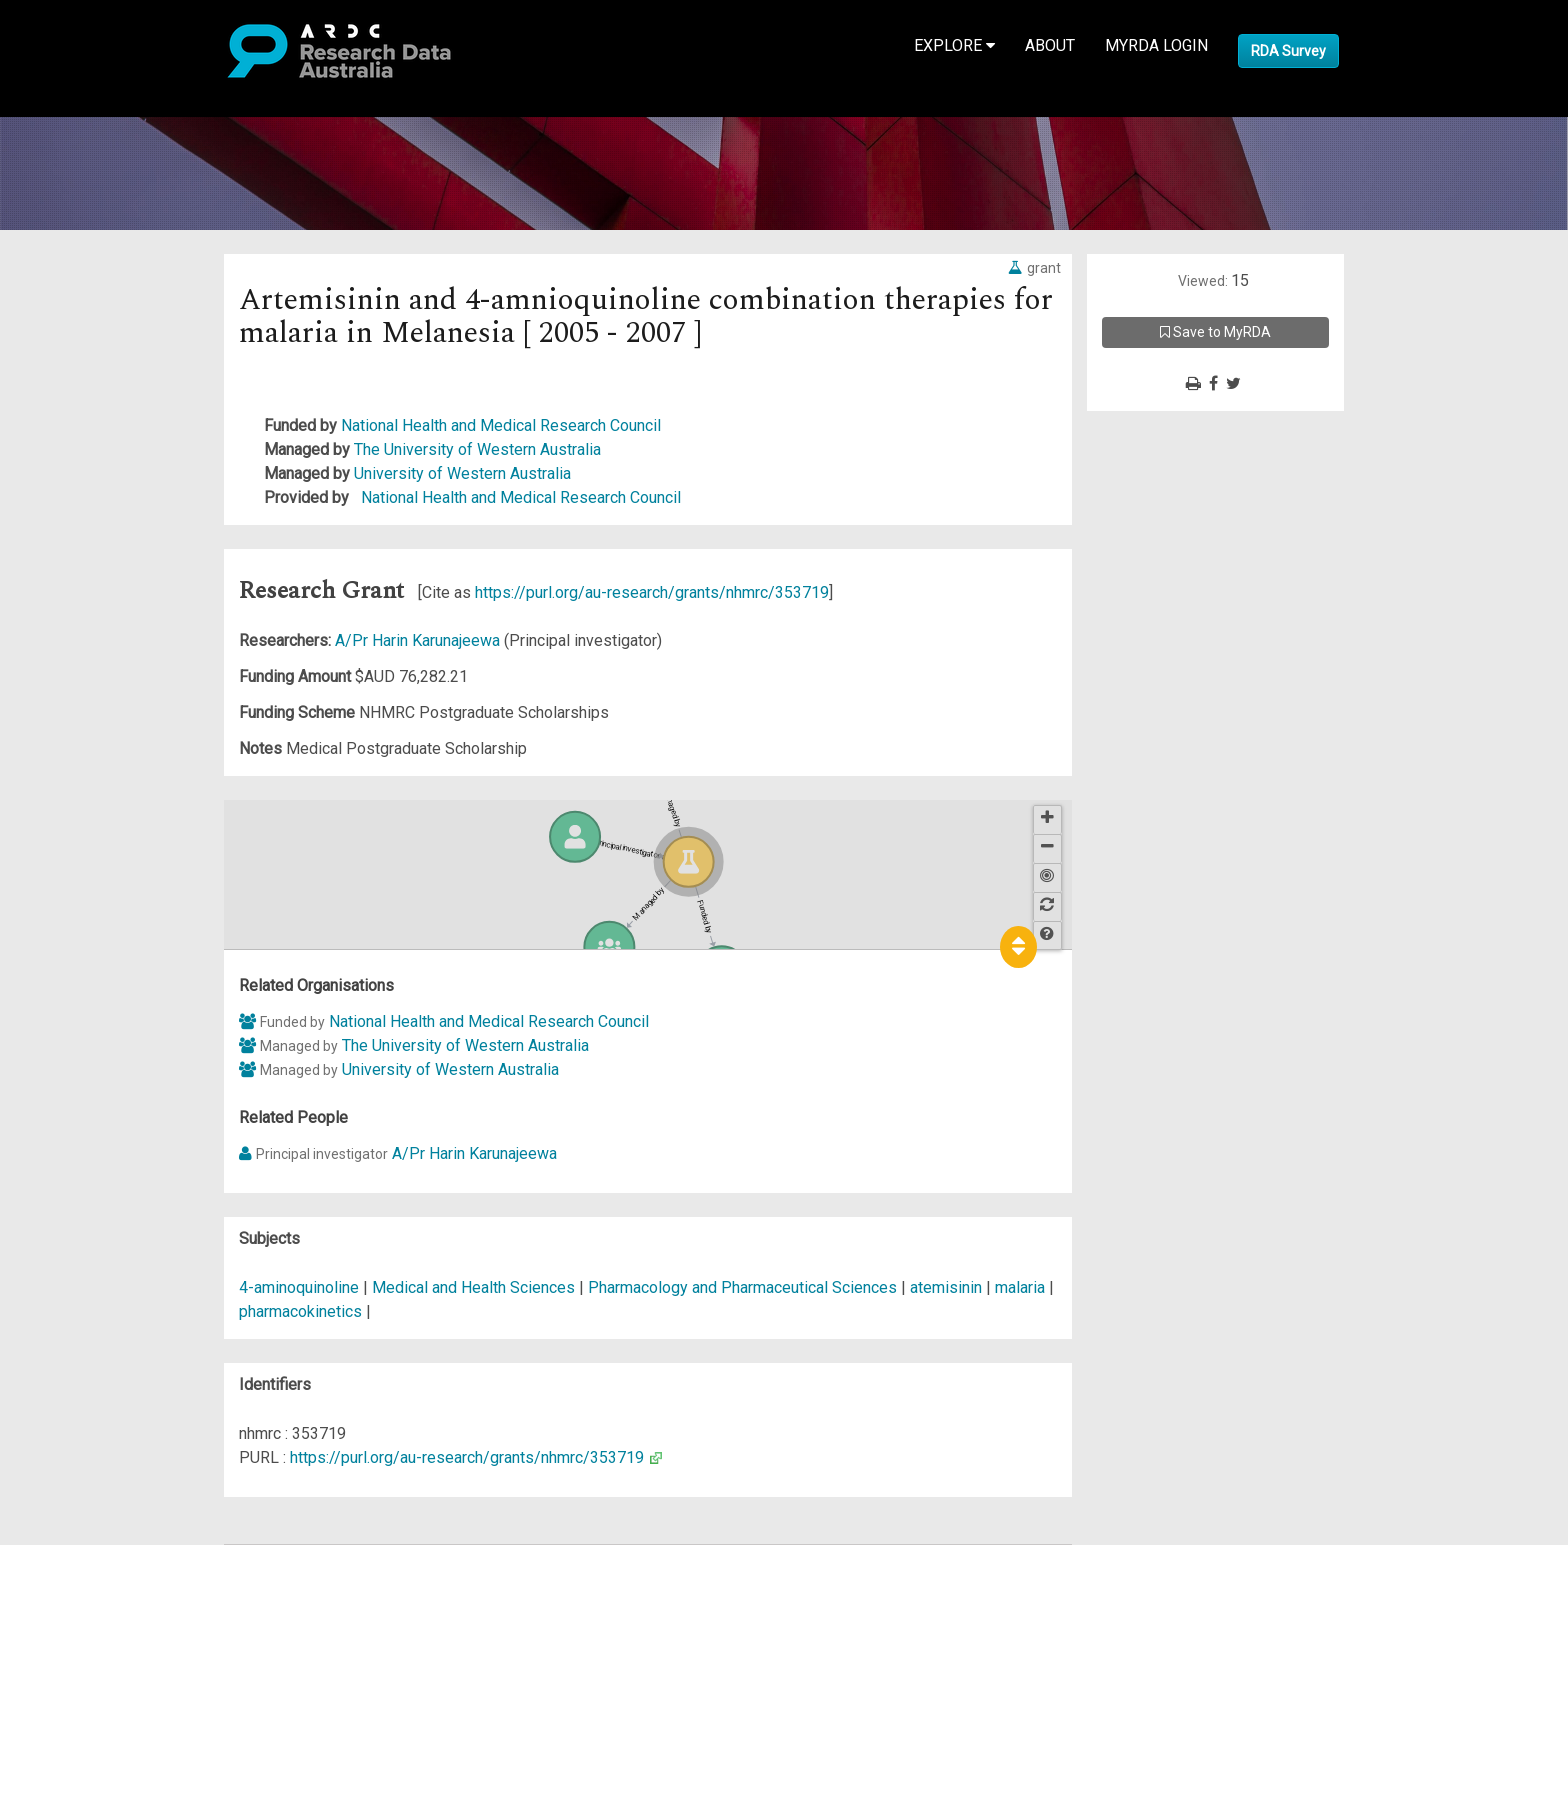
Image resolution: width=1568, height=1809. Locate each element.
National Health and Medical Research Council (501, 425)
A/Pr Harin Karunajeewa (419, 640)
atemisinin (946, 1287)
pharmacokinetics (300, 1311)
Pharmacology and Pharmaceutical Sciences (744, 1287)
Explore (954, 45)
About (1050, 45)
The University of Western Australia (477, 449)
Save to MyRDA (1215, 332)
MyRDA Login (1156, 45)
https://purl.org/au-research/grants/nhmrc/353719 (652, 592)
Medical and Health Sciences (475, 1287)
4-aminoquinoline (299, 1287)
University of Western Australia (462, 473)
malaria (1020, 1287)
